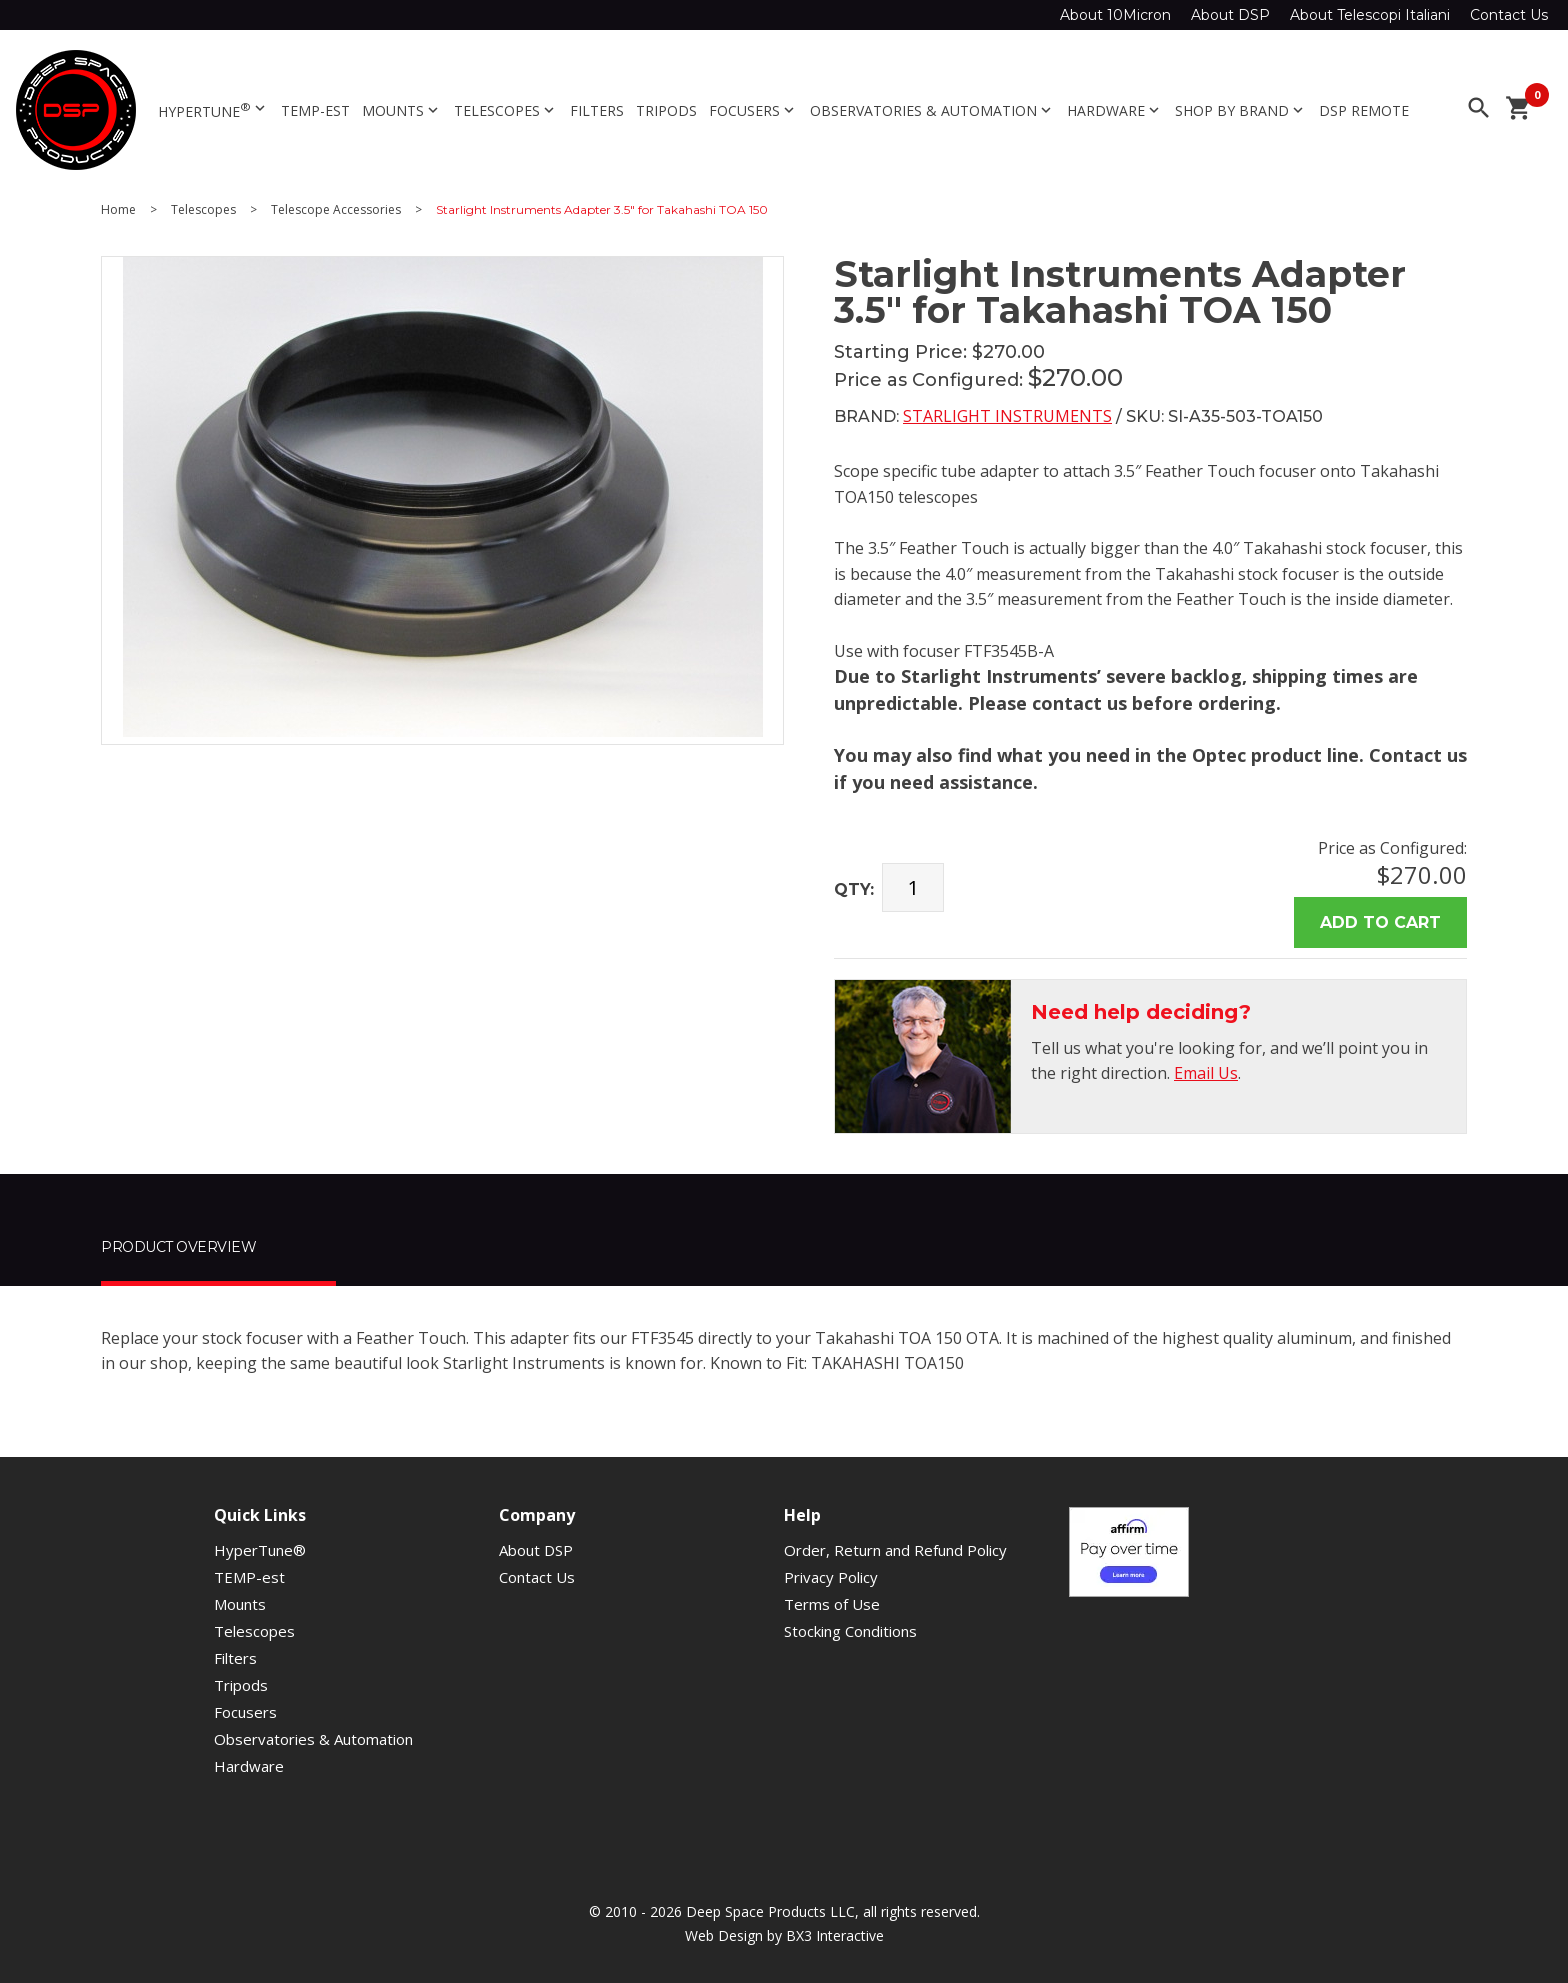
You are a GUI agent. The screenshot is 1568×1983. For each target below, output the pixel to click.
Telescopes (506, 110)
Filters (597, 110)
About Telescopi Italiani (1370, 15)
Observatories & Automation (932, 110)
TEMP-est (315, 110)
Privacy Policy (831, 1577)
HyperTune (213, 110)
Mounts (402, 110)
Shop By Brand (1241, 110)
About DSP (1230, 15)
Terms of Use (832, 1604)
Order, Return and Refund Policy (895, 1550)
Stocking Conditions (850, 1631)
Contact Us (1509, 15)
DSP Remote (1364, 110)
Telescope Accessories (336, 210)
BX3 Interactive (835, 1935)
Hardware (1115, 110)
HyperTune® (260, 1550)
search (1479, 108)
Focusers (753, 110)
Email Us (1206, 1073)
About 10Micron (1115, 15)
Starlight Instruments (1007, 416)
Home (118, 210)
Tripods (666, 110)
